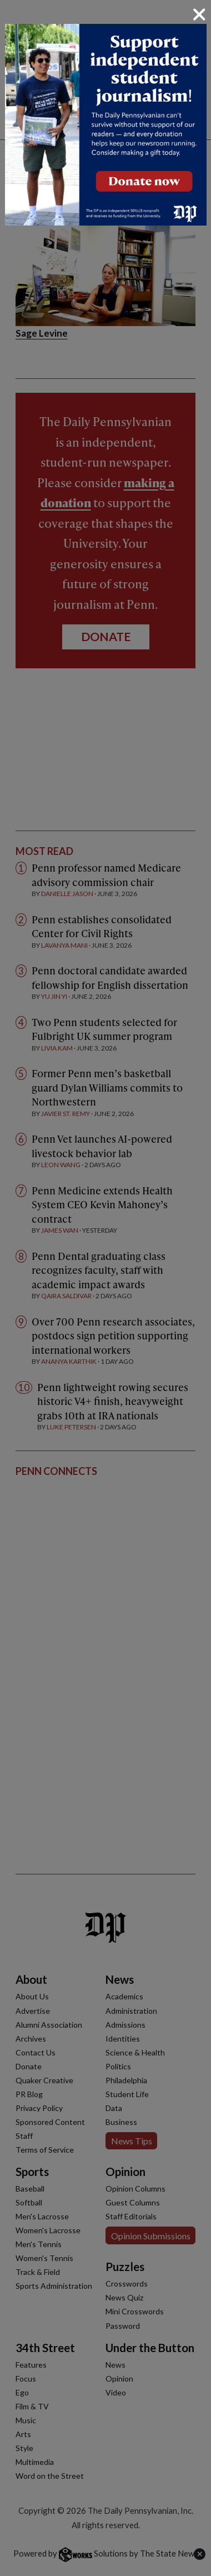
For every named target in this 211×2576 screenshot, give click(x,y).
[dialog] (105, 1288)
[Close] (199, 14)
